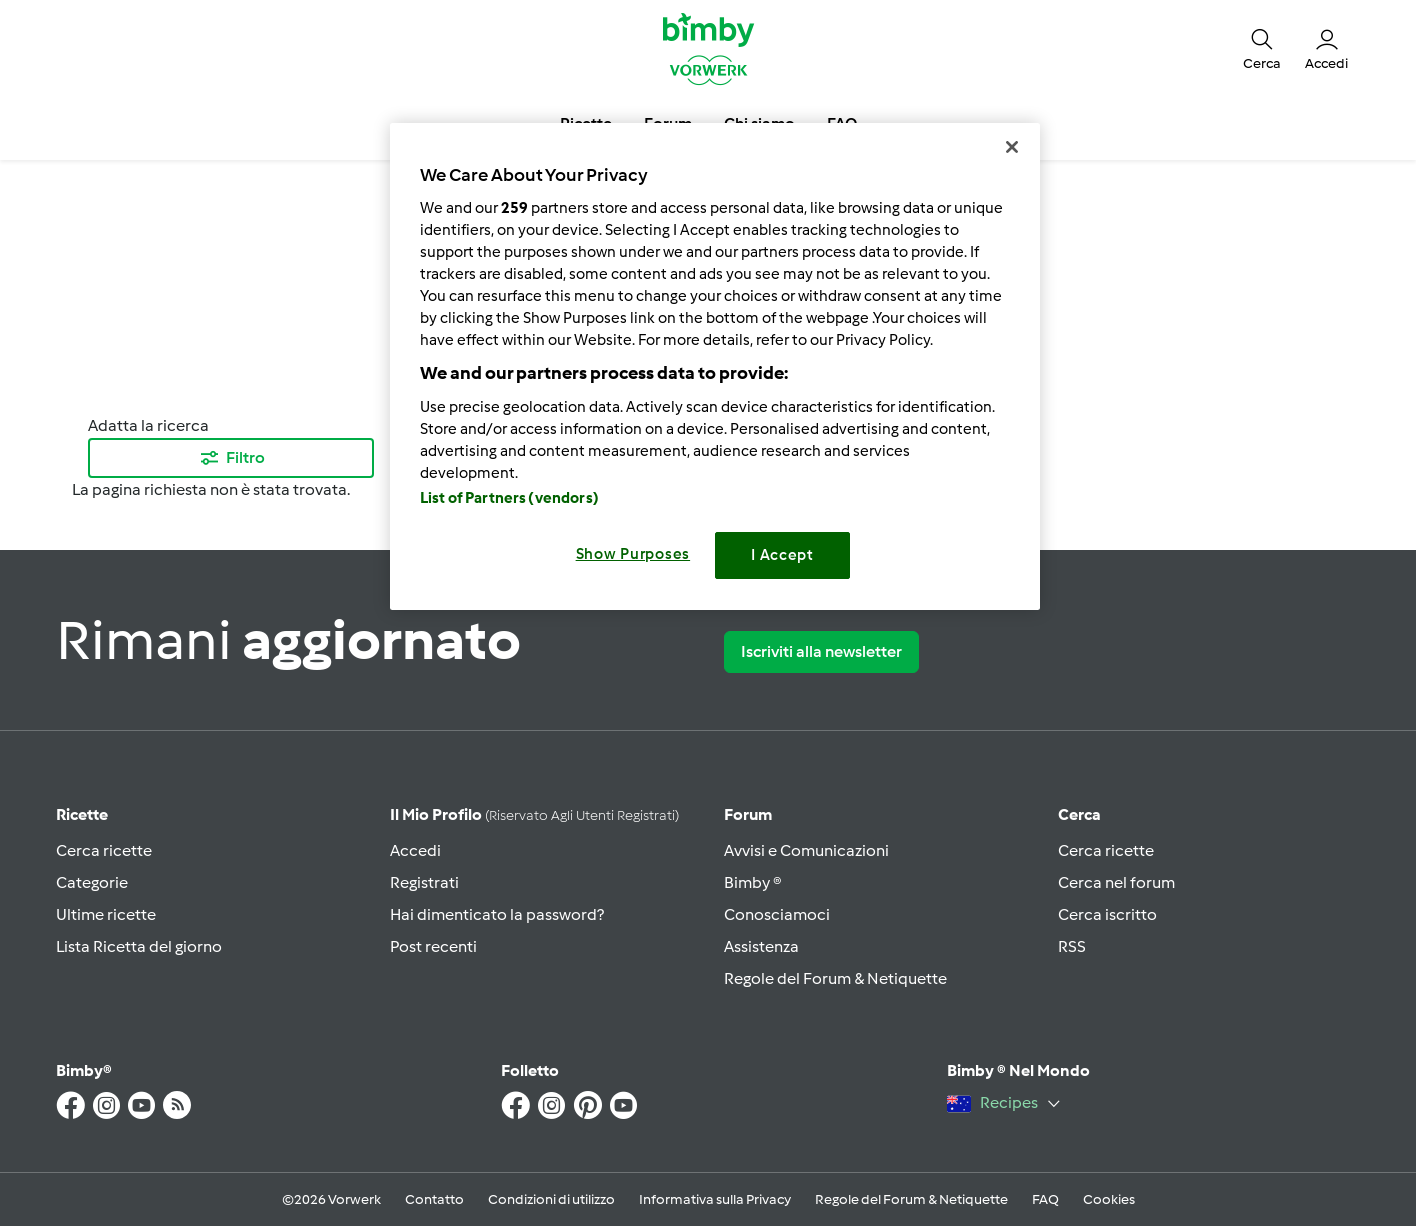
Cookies (1109, 1199)
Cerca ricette (104, 850)
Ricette (82, 814)
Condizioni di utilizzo (551, 1199)
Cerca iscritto (1107, 914)
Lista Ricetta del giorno (139, 946)
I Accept (782, 555)
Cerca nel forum (1116, 882)
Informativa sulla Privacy (715, 1199)
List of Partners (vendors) (509, 498)
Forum (748, 814)
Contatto (434, 1199)
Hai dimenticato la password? (497, 914)
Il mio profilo (534, 814)
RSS (1072, 946)
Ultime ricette (106, 914)
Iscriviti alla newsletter (821, 651)
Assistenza (761, 946)
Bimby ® (753, 882)
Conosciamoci (777, 914)
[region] (715, 366)
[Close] (1012, 147)
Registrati (424, 882)
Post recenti (433, 946)
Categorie (92, 882)
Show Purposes (633, 554)
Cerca (1079, 814)
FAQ (1045, 1199)
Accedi (415, 850)
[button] (1262, 48)
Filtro (231, 458)
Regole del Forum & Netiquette (835, 978)
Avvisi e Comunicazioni (806, 850)
